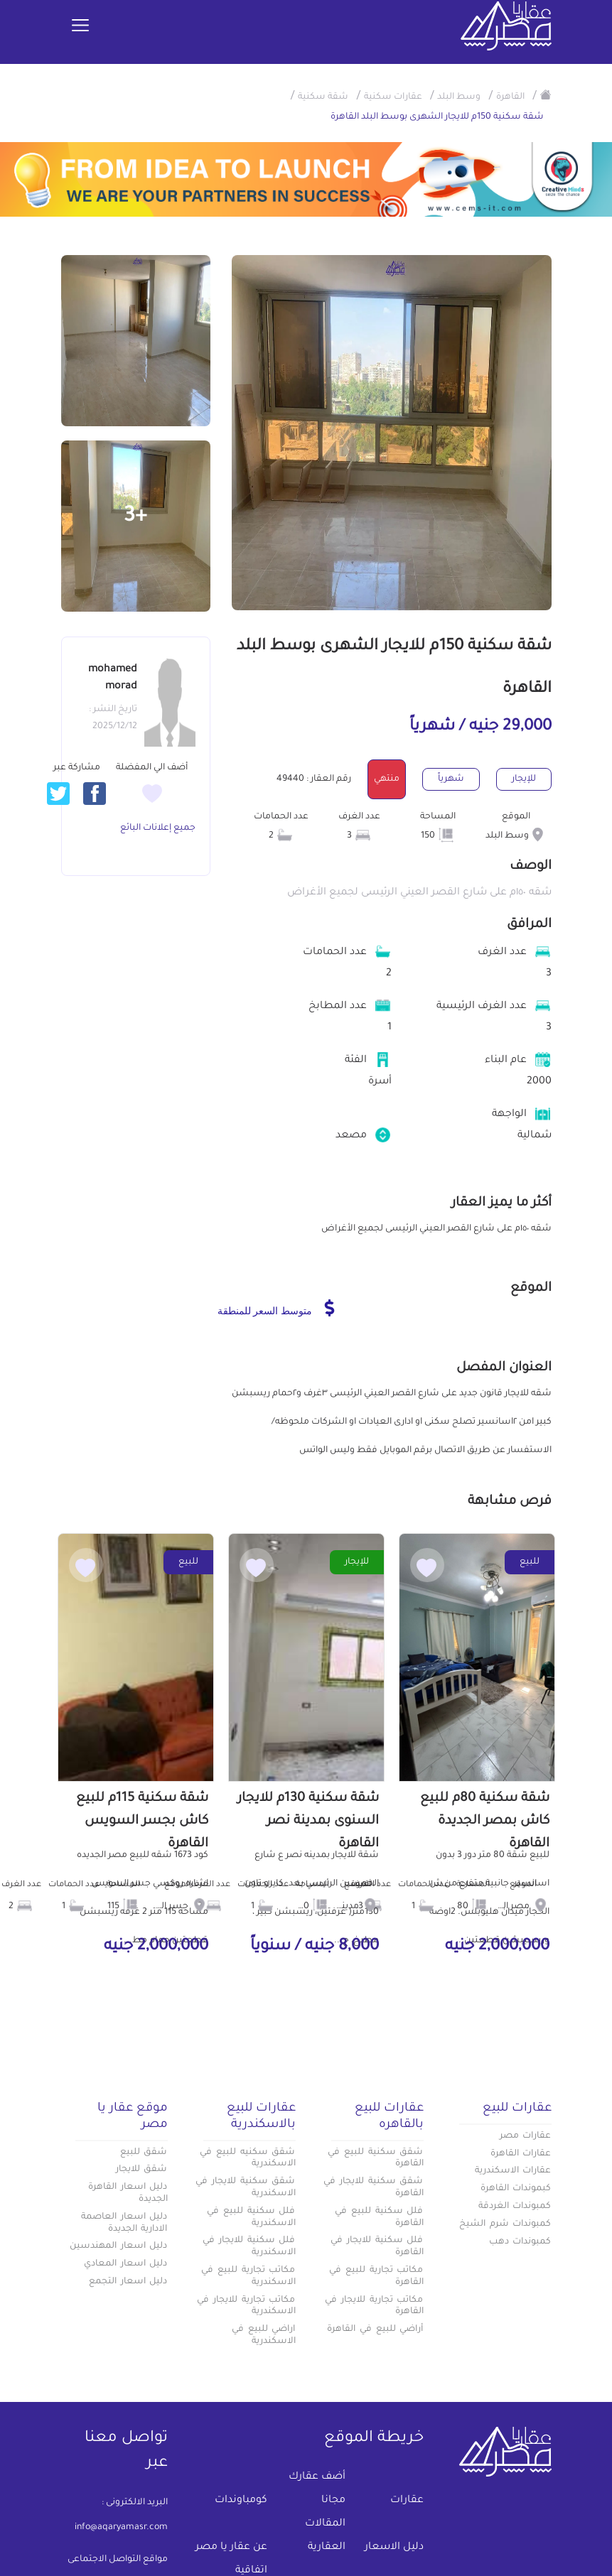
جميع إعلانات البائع (157, 828)
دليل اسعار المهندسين (119, 2246)
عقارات (407, 2500)
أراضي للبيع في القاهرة (375, 2329)
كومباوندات (241, 2500)
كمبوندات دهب (520, 2242)
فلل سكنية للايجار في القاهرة (377, 2247)
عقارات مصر (526, 2136)
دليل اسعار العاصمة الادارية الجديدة (124, 2223)
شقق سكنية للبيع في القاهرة (375, 2159)
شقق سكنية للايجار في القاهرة (373, 2188)
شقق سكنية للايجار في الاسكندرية (245, 2188)
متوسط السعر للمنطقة (276, 1307)
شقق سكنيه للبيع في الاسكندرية (247, 2159)
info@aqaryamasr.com (121, 2528)
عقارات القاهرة (521, 2154)
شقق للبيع (144, 2153)
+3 (135, 517)
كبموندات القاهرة (516, 2189)
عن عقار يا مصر (231, 2547)
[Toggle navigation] (80, 26)
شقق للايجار (142, 2170)
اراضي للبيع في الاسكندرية (264, 2336)
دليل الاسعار (394, 2547)
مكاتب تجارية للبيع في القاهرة (376, 2277)
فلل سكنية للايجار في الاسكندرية (249, 2247)
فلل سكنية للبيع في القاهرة (379, 2218)
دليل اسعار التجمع (128, 2282)
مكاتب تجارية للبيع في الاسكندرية (248, 2277)
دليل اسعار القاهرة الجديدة (128, 2193)
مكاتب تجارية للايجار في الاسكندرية (246, 2306)
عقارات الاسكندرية (513, 2171)
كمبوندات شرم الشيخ (505, 2224)
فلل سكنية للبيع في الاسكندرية (251, 2218)
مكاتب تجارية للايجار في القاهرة (374, 2306)
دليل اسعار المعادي (126, 2264)
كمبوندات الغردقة (515, 2207)
